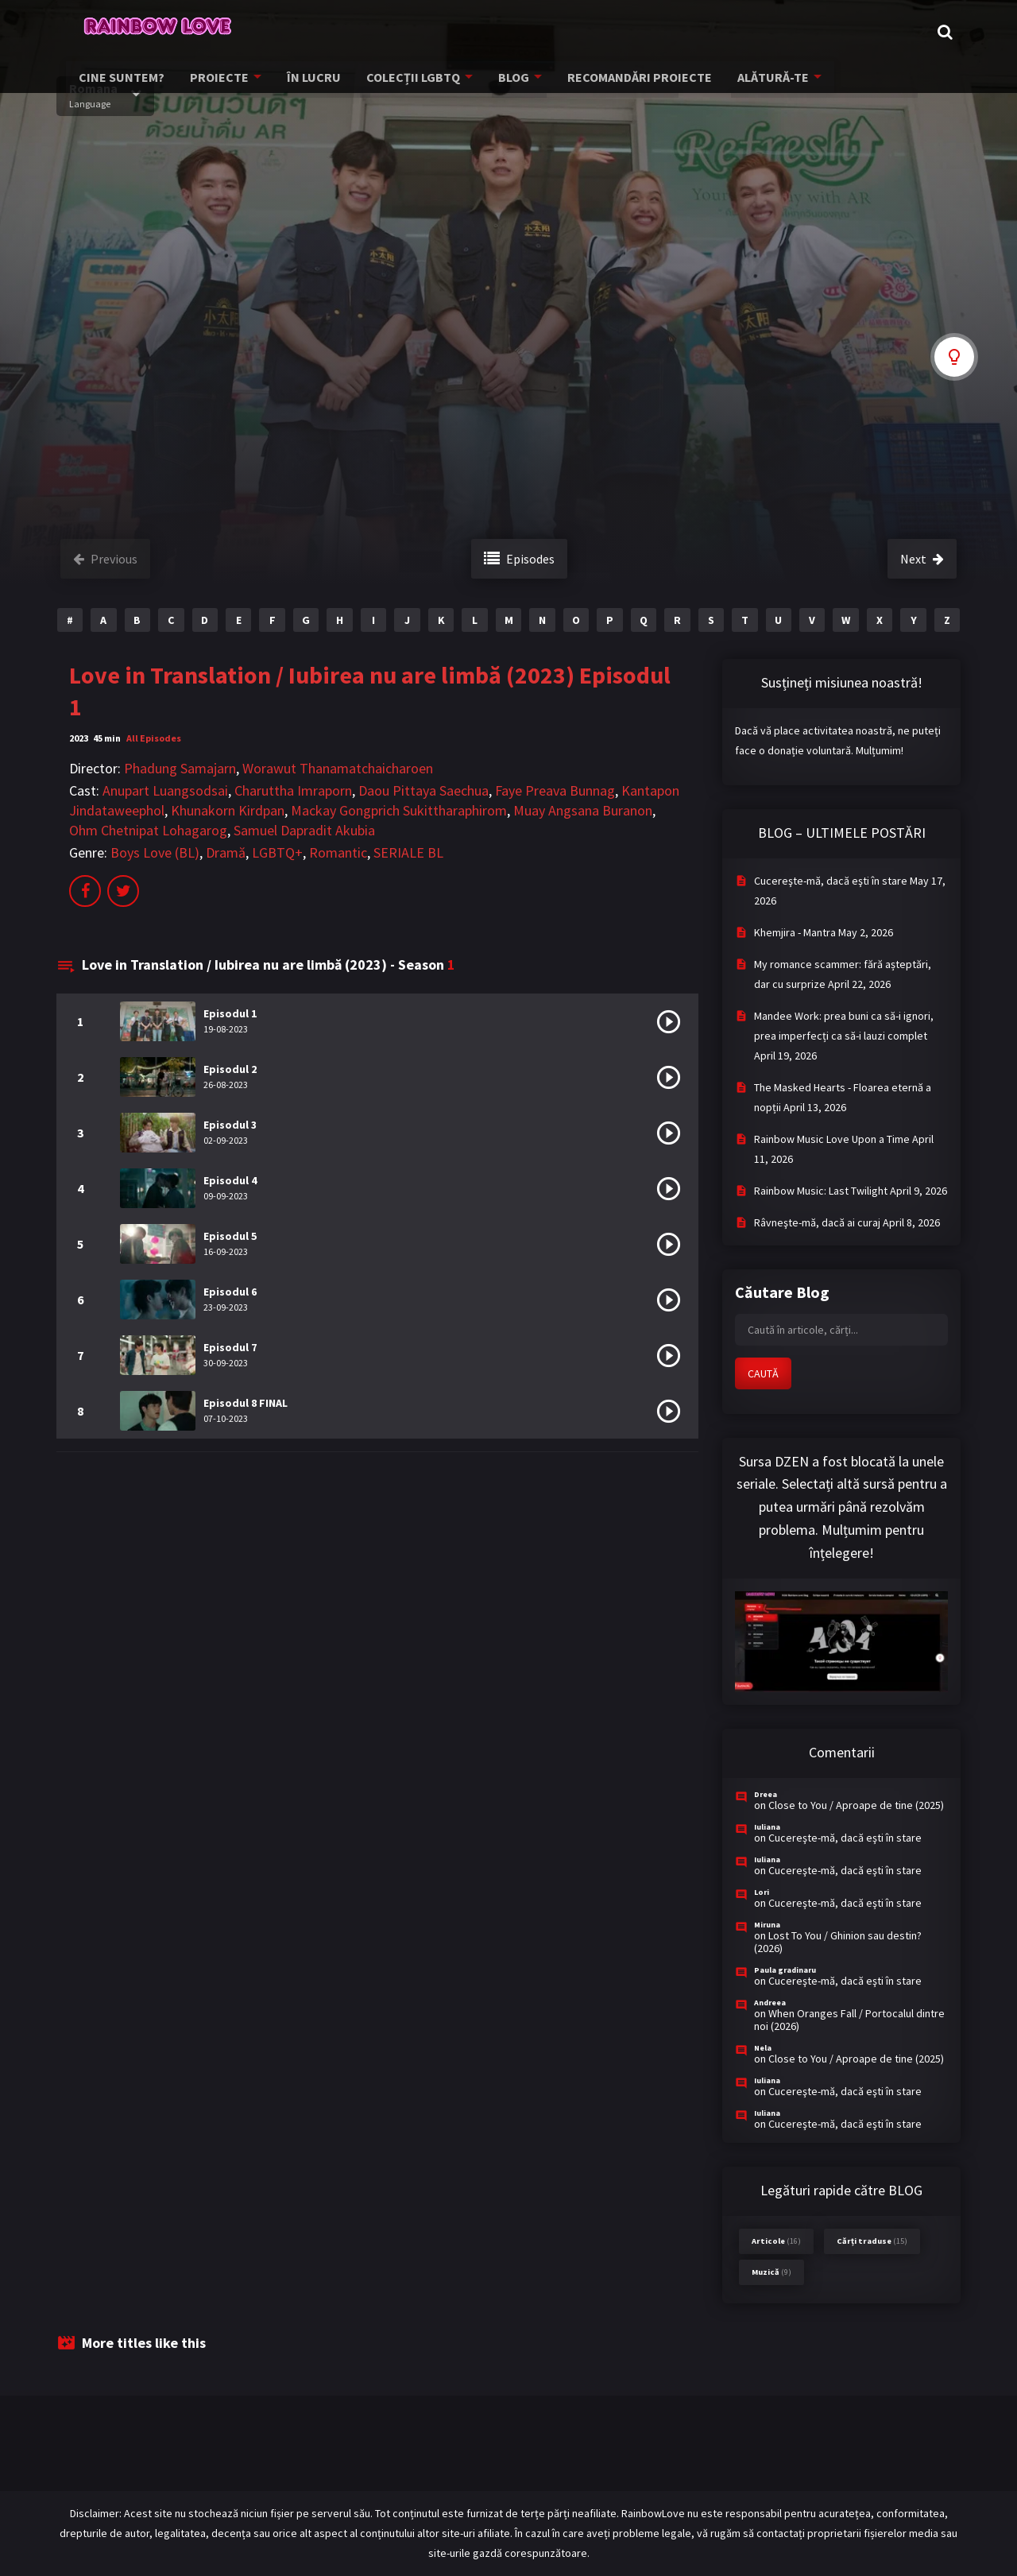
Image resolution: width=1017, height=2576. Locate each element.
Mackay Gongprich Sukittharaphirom (399, 810)
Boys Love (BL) (154, 852)
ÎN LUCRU (306, 83)
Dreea (765, 1794)
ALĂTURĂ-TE (745, 83)
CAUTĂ (763, 1373)
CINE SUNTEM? (124, 83)
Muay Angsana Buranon (582, 810)
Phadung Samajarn (180, 768)
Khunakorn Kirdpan (227, 810)
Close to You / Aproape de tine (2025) (856, 1805)
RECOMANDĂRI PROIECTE (618, 83)
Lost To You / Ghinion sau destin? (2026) (838, 1941)
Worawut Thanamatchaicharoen (337, 768)
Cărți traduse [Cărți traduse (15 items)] (872, 2241)
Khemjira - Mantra (795, 932)
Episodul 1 (230, 1013)
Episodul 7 (230, 1347)
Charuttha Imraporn (293, 790)
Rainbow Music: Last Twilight (820, 1190)
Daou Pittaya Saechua (423, 790)
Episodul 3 (230, 1125)
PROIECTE (216, 83)
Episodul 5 (230, 1236)
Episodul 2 (230, 1069)
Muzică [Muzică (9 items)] (771, 2272)
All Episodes (153, 738)
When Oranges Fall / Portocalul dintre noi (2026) (849, 2019)
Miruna (767, 1924)
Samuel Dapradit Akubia (304, 830)
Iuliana (767, 1827)
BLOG (498, 83)
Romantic (338, 852)
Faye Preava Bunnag (555, 790)
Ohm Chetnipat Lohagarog (148, 830)
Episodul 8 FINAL (245, 1403)
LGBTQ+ (277, 852)
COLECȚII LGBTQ (400, 83)
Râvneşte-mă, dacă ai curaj (817, 1222)
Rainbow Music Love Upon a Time (832, 1139)
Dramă (226, 852)
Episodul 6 (230, 1291)
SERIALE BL (408, 852)
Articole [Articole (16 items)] (776, 2241)
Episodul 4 (230, 1180)
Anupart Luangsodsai (165, 790)
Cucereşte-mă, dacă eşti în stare (830, 881)
